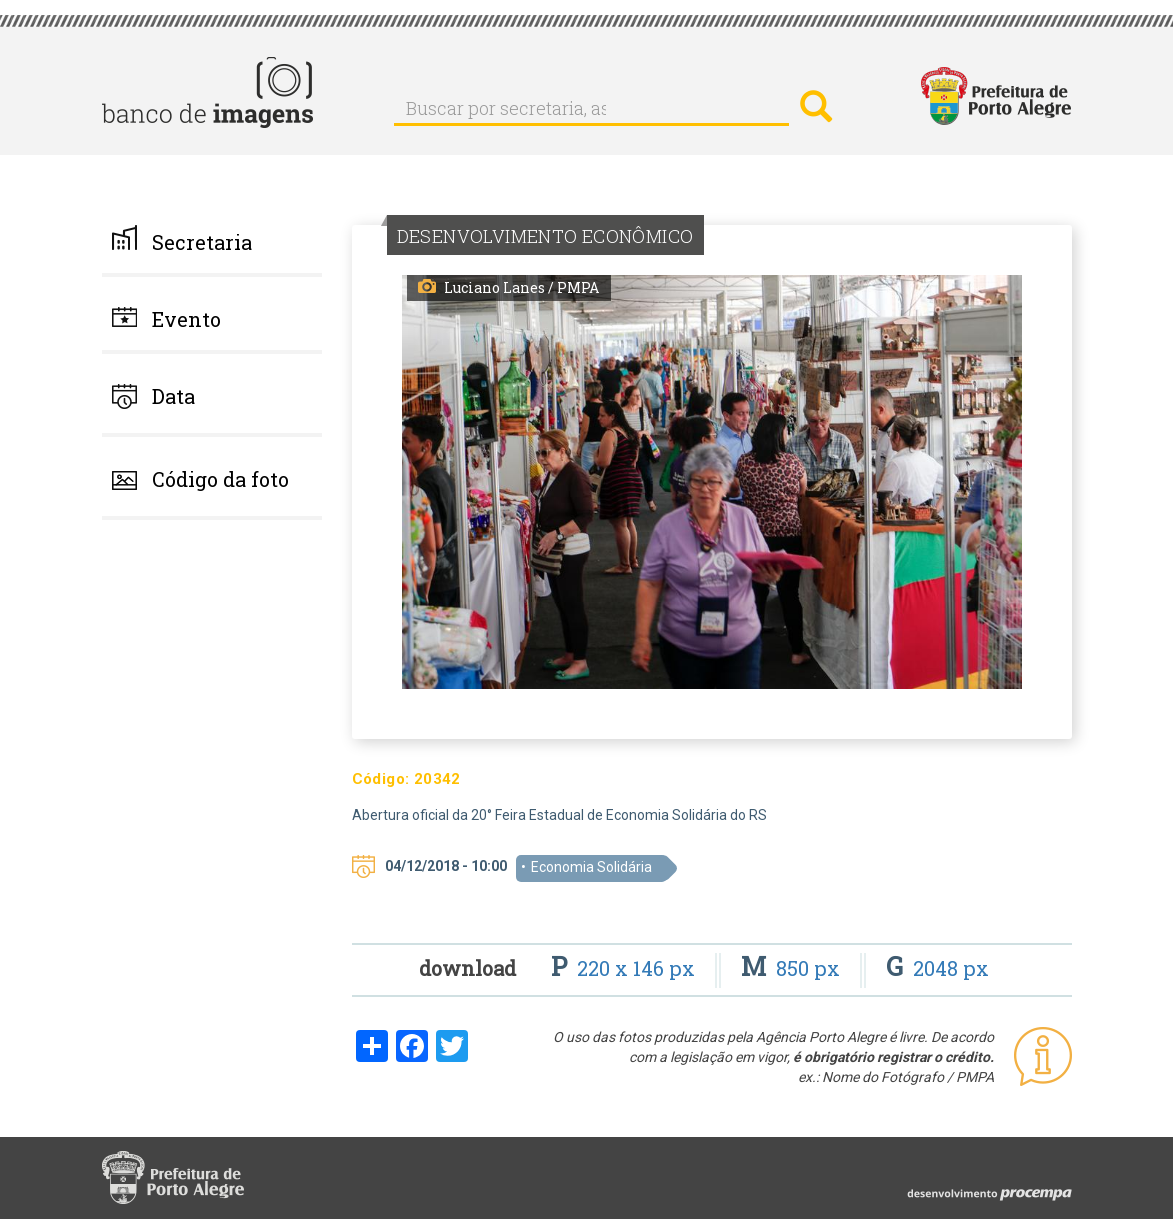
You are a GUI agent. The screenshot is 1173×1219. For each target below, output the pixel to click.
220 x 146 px (625, 968)
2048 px (937, 968)
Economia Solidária (591, 867)
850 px (793, 968)
